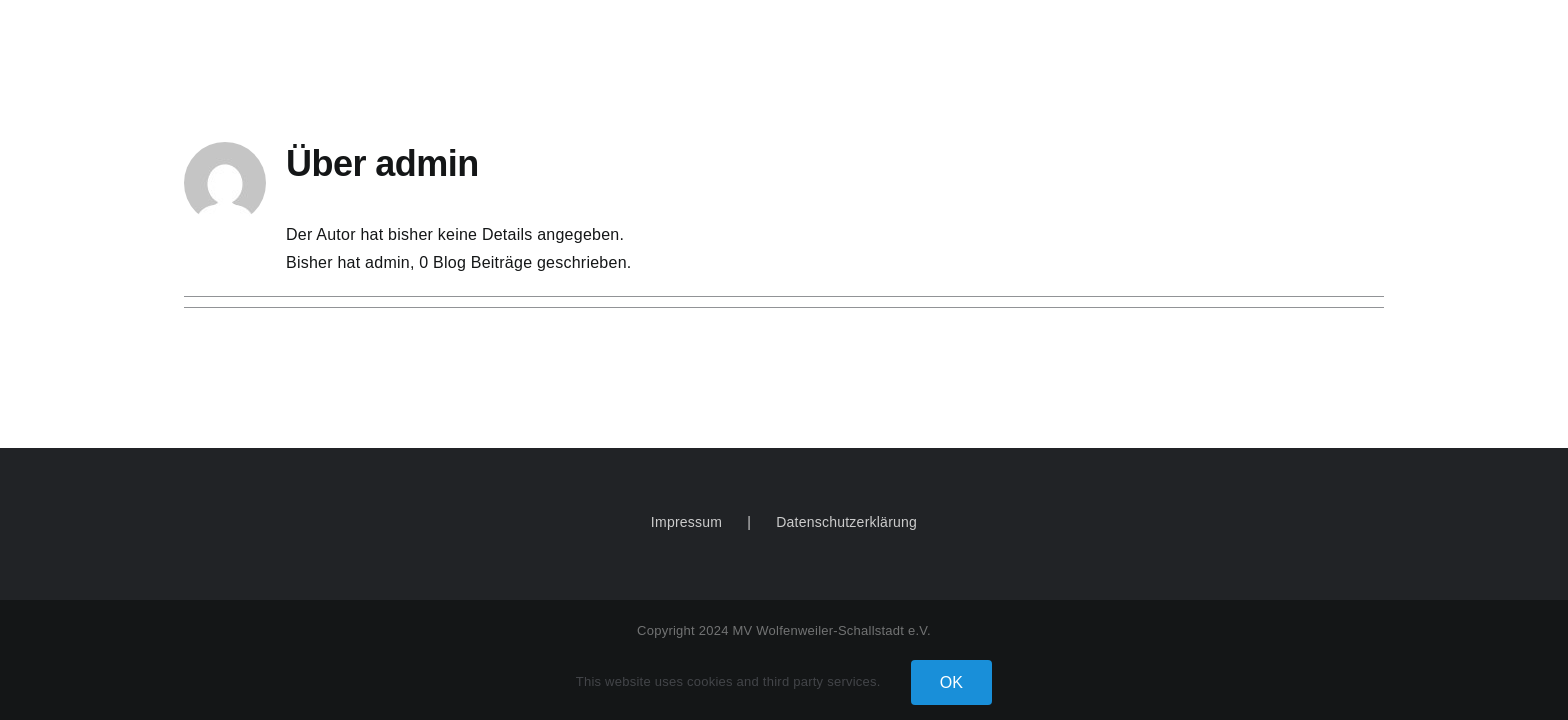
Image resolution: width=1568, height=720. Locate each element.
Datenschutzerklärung (846, 522)
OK (952, 682)
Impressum (686, 522)
